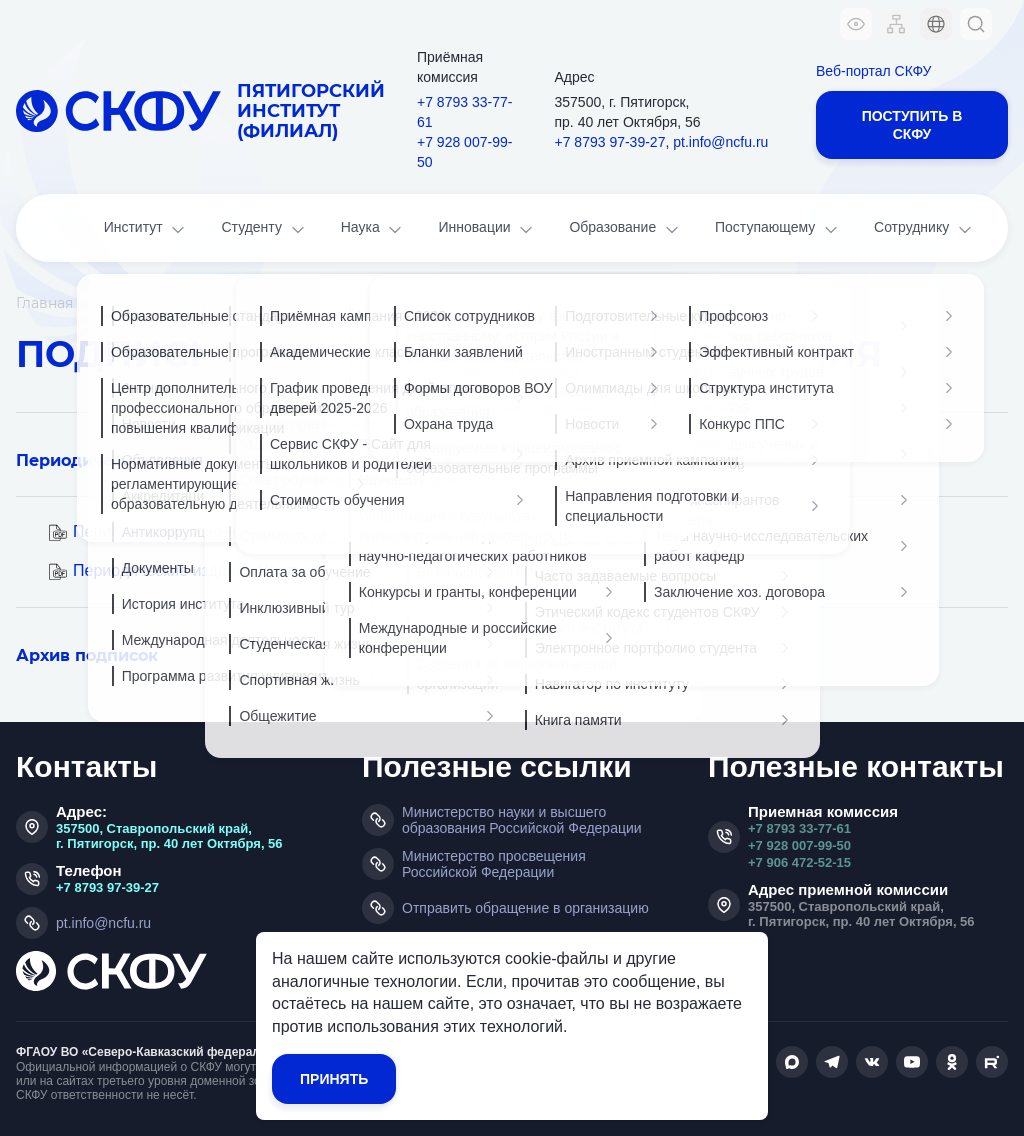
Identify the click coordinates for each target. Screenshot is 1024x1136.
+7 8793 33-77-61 (464, 112)
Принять (334, 1079)
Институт (146, 229)
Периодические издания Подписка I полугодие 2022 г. (272, 531)
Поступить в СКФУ (912, 125)
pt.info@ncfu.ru (720, 142)
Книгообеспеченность (548, 303)
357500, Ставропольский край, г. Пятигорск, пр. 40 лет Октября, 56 (169, 836)
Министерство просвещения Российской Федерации (494, 864)
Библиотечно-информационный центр (301, 303)
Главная (44, 303)
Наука (373, 229)
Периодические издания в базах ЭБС (178, 460)
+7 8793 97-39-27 (610, 142)
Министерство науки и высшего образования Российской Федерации (522, 820)
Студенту (264, 229)
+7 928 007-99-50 (464, 152)
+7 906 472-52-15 (799, 862)
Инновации (488, 229)
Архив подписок (87, 655)
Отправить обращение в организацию (525, 908)
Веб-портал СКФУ (873, 71)
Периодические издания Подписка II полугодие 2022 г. (274, 570)
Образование (625, 229)
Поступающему (778, 229)
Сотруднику (924, 229)
